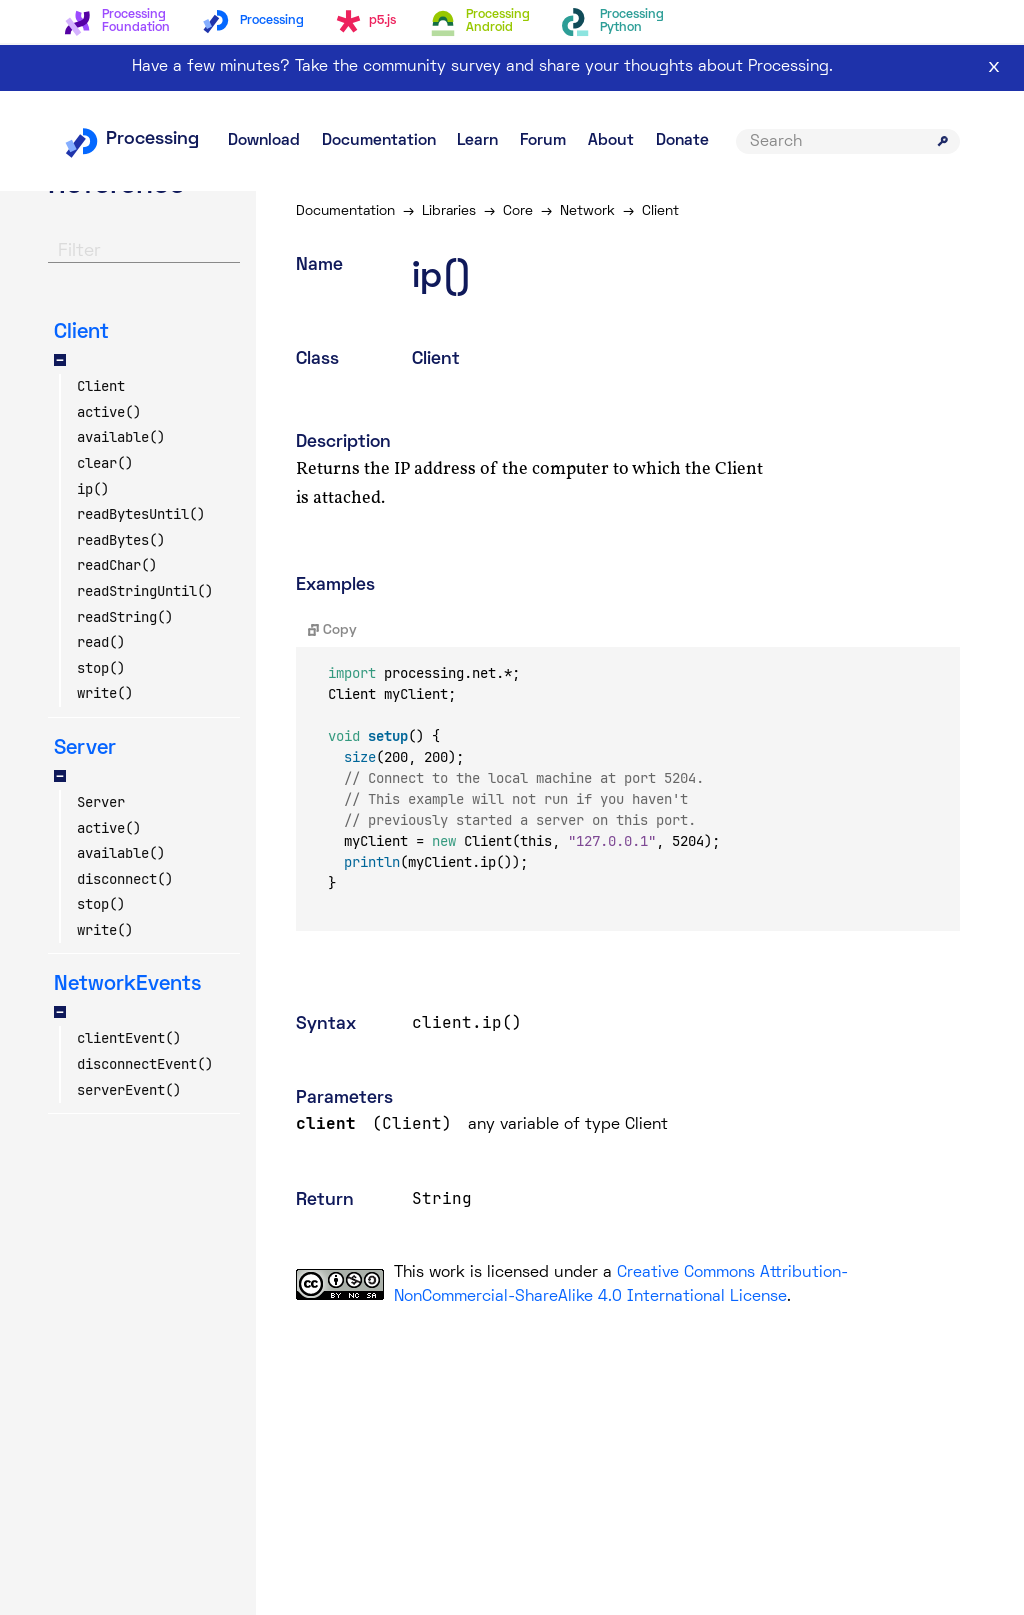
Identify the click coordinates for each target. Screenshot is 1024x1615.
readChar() (117, 565)
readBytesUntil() (141, 514)
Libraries (449, 211)
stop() (101, 668)
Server (101, 802)
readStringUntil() (145, 591)
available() (121, 437)
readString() (125, 617)
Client (101, 386)
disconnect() (125, 879)
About (611, 141)
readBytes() (121, 540)
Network (587, 211)
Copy (332, 630)
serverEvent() (129, 1090)
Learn (477, 141)
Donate (682, 141)
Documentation (379, 141)
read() (101, 642)
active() (109, 412)
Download (264, 141)
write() (105, 693)
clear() (105, 463)
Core (518, 211)
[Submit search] (943, 141)
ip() (93, 489)
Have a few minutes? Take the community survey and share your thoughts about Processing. (482, 67)
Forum (543, 141)
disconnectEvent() (145, 1064)
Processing (131, 139)
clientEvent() (129, 1038)
